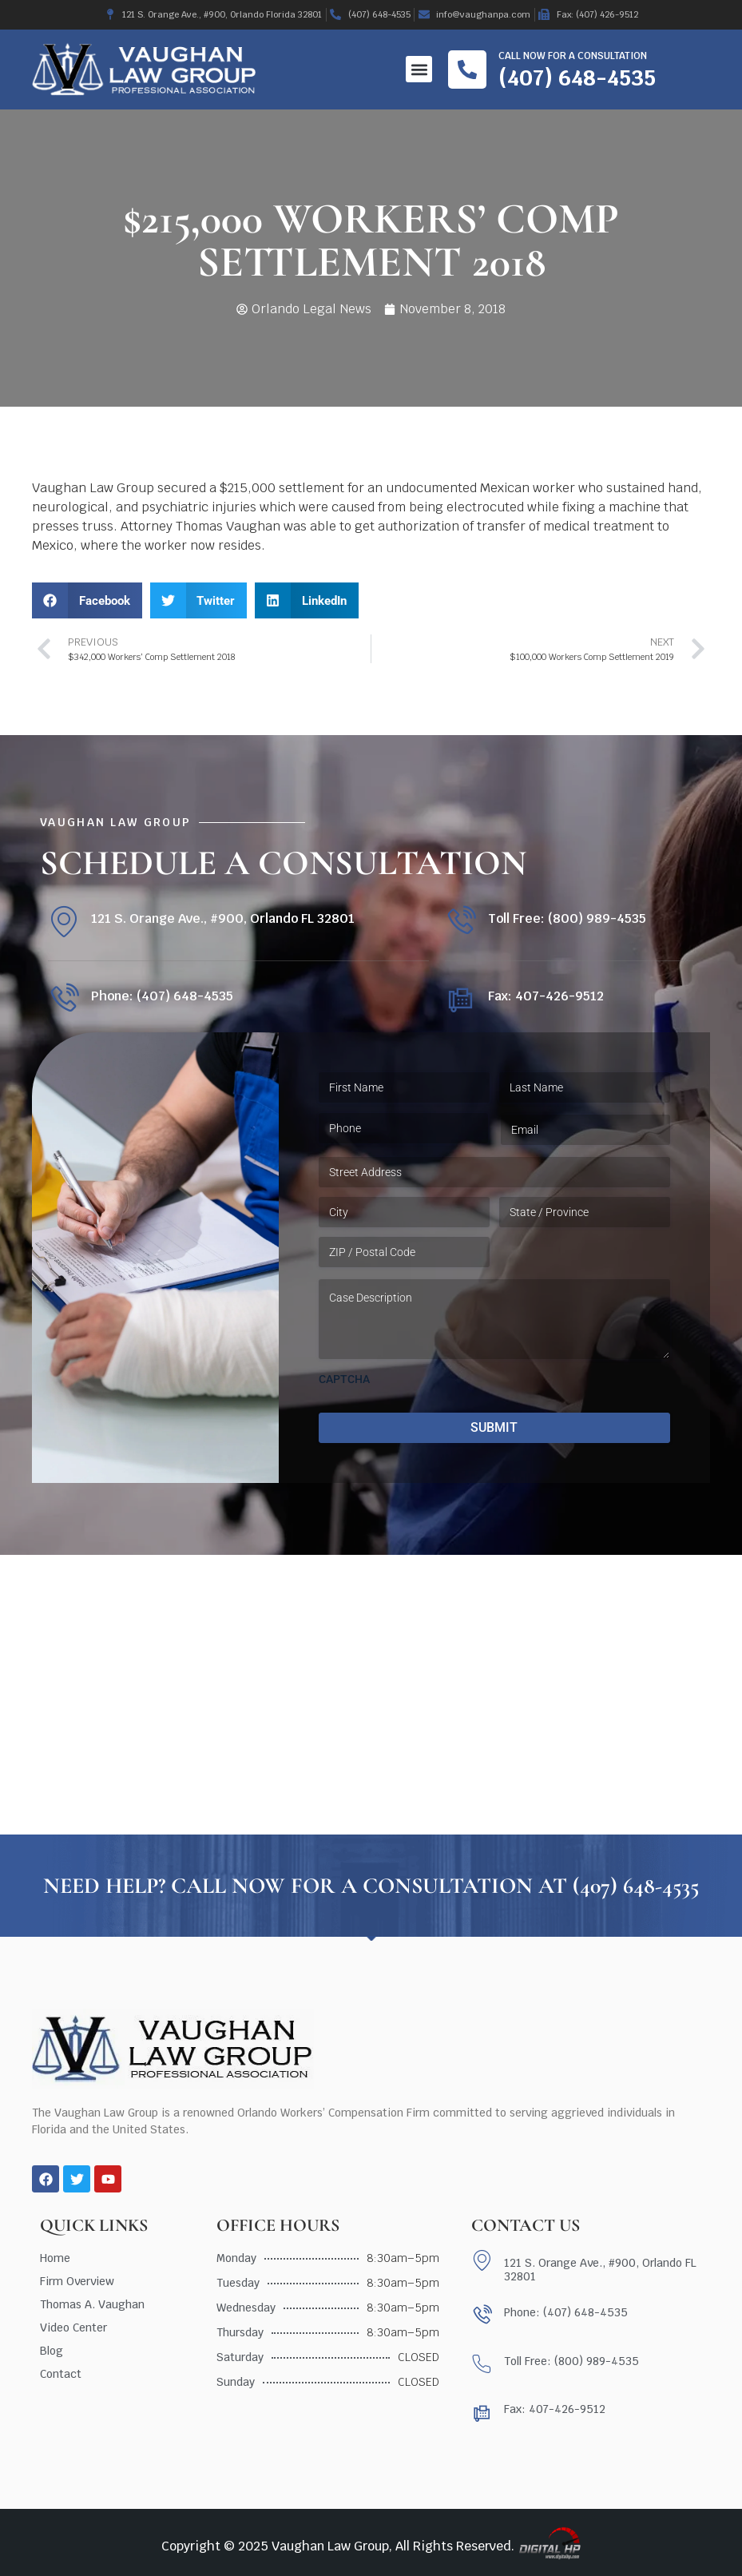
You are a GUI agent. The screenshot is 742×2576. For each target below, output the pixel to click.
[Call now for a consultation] (467, 69)
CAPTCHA (344, 1379)
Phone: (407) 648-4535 (162, 996)
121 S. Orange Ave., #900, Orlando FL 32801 (223, 918)
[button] (419, 69)
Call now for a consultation (572, 56)
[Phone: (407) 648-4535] (63, 999)
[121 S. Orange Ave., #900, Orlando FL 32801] (63, 921)
